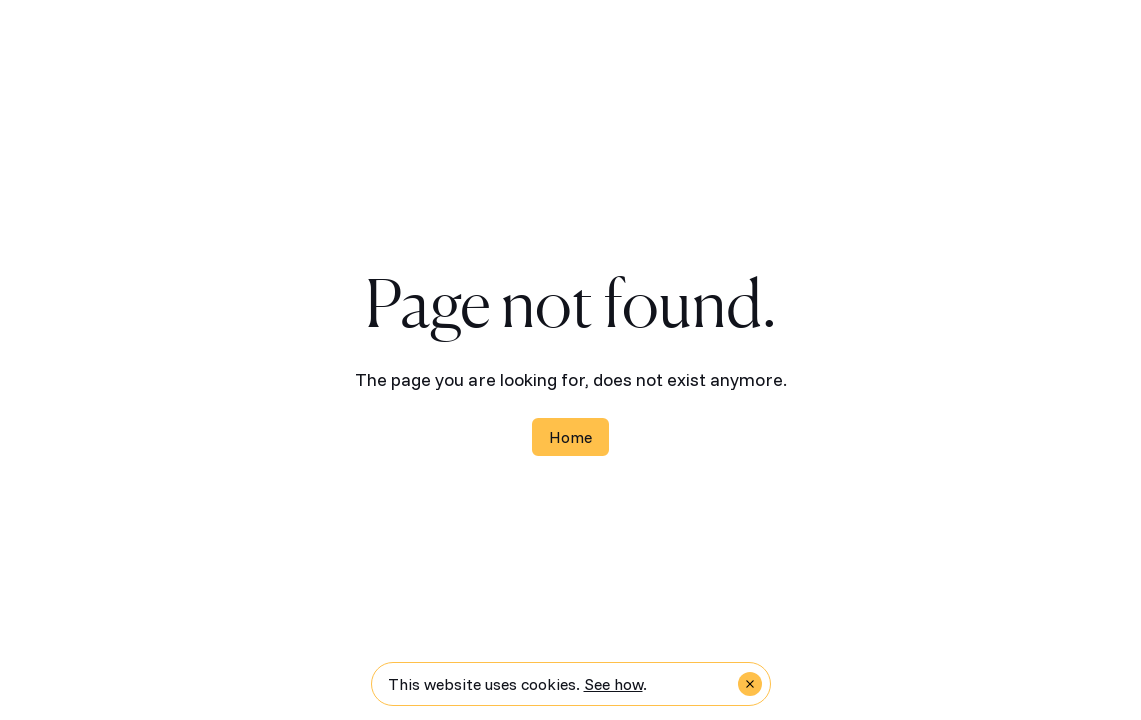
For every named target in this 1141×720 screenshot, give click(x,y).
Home (570, 437)
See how (613, 684)
